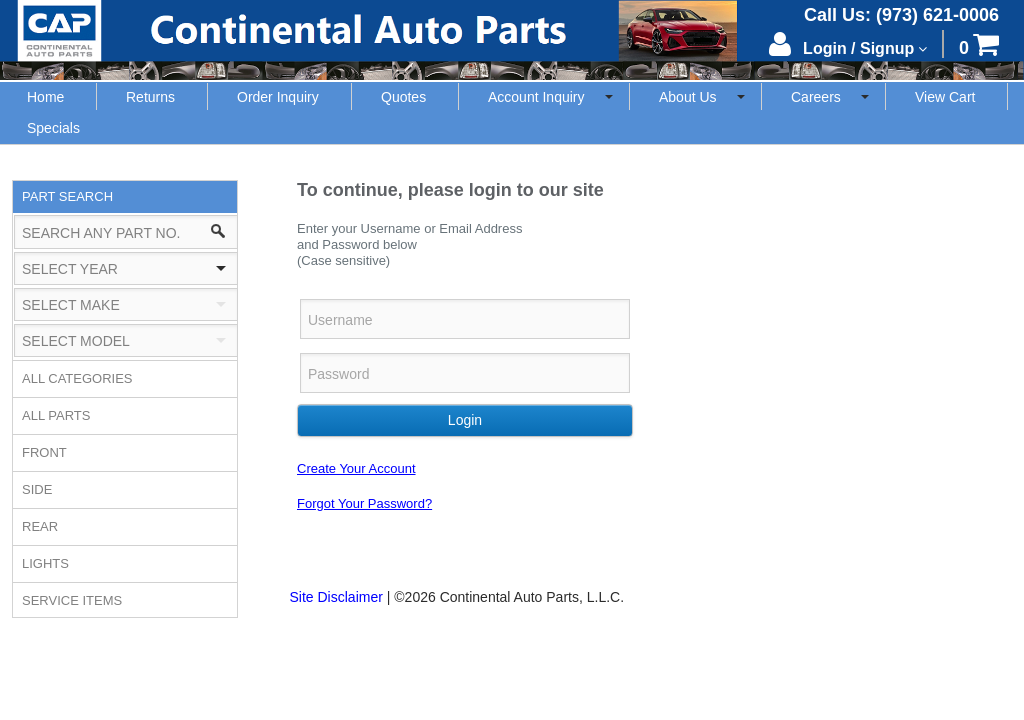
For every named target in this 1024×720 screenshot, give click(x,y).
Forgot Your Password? (364, 503)
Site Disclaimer (336, 597)
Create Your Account (356, 468)
